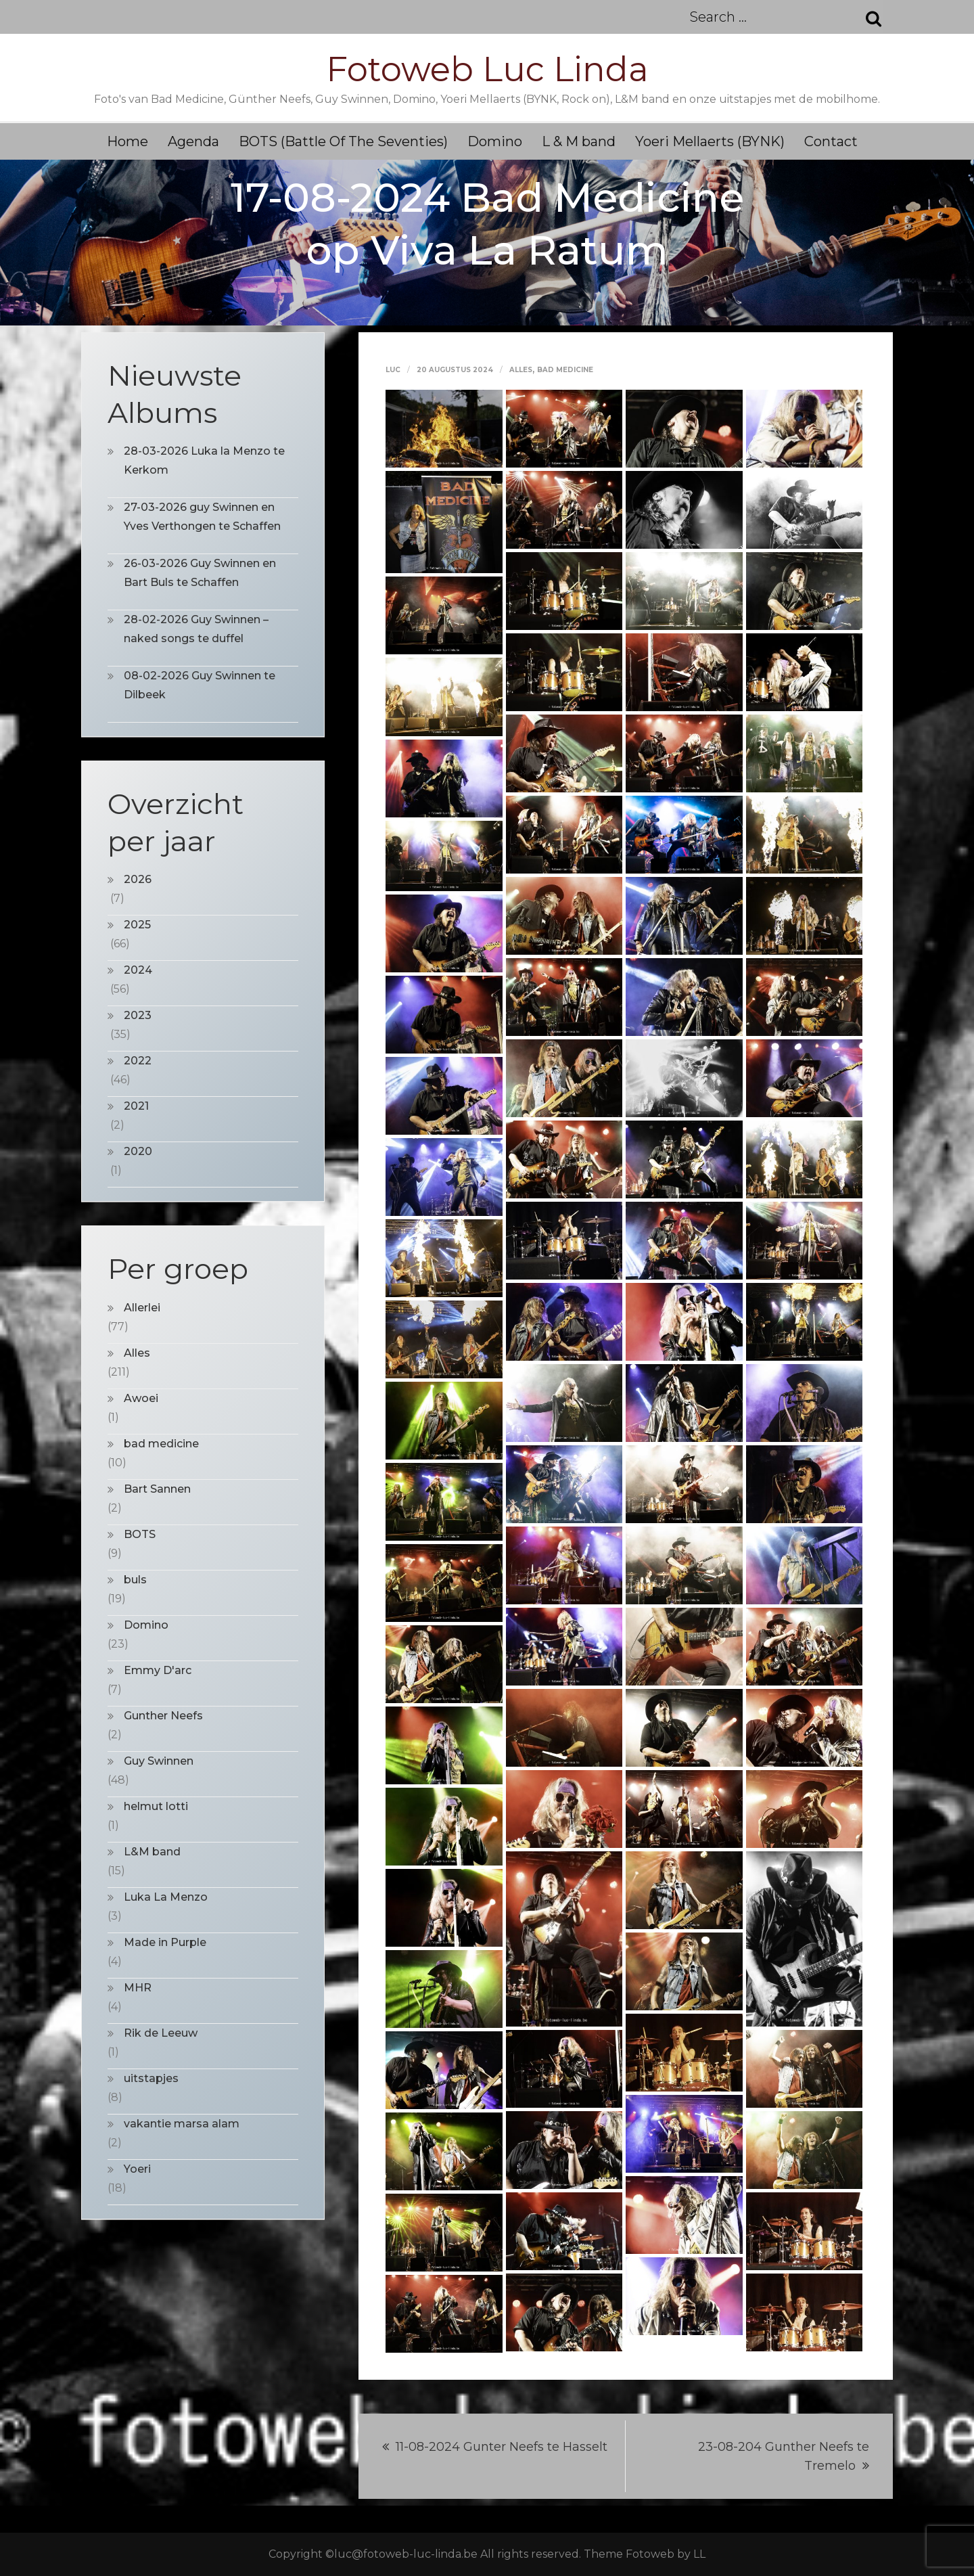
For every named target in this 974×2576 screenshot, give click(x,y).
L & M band (579, 141)
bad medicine (565, 369)
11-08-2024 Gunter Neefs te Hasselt (501, 2446)
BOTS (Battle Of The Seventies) (343, 141)
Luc (393, 369)
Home (127, 141)
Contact (831, 141)
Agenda (193, 141)
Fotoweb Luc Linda (487, 69)
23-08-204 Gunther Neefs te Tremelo (783, 2456)
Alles (520, 369)
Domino (494, 141)
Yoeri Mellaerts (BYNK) (710, 141)
